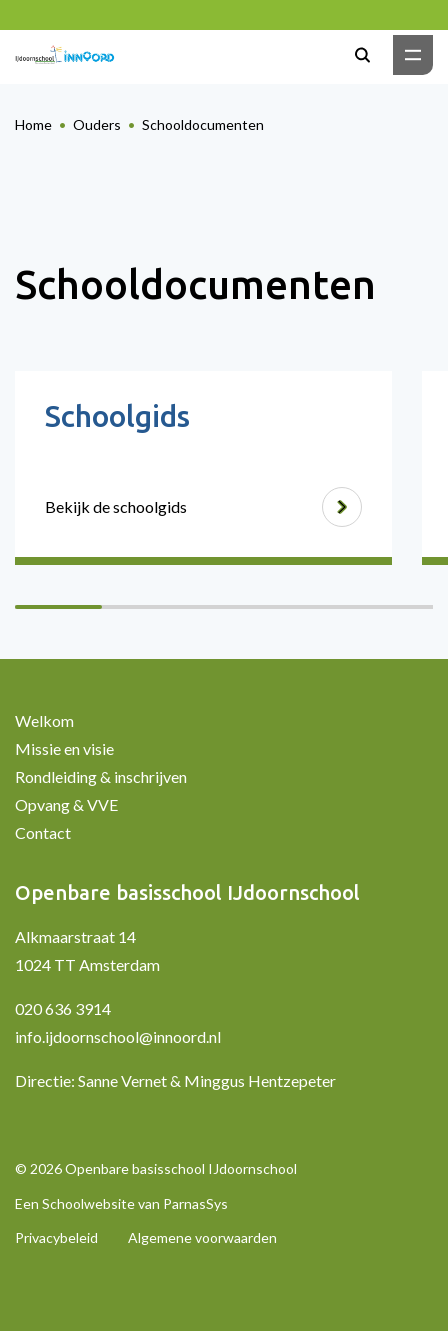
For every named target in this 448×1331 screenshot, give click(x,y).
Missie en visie (64, 748)
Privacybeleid (56, 1237)
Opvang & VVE (66, 804)
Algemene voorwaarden (202, 1237)
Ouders (97, 124)
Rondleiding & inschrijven (101, 776)
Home (33, 124)
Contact (43, 832)
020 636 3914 (63, 1008)
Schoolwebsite (88, 1203)
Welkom (44, 720)
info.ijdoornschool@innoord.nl (118, 1036)
